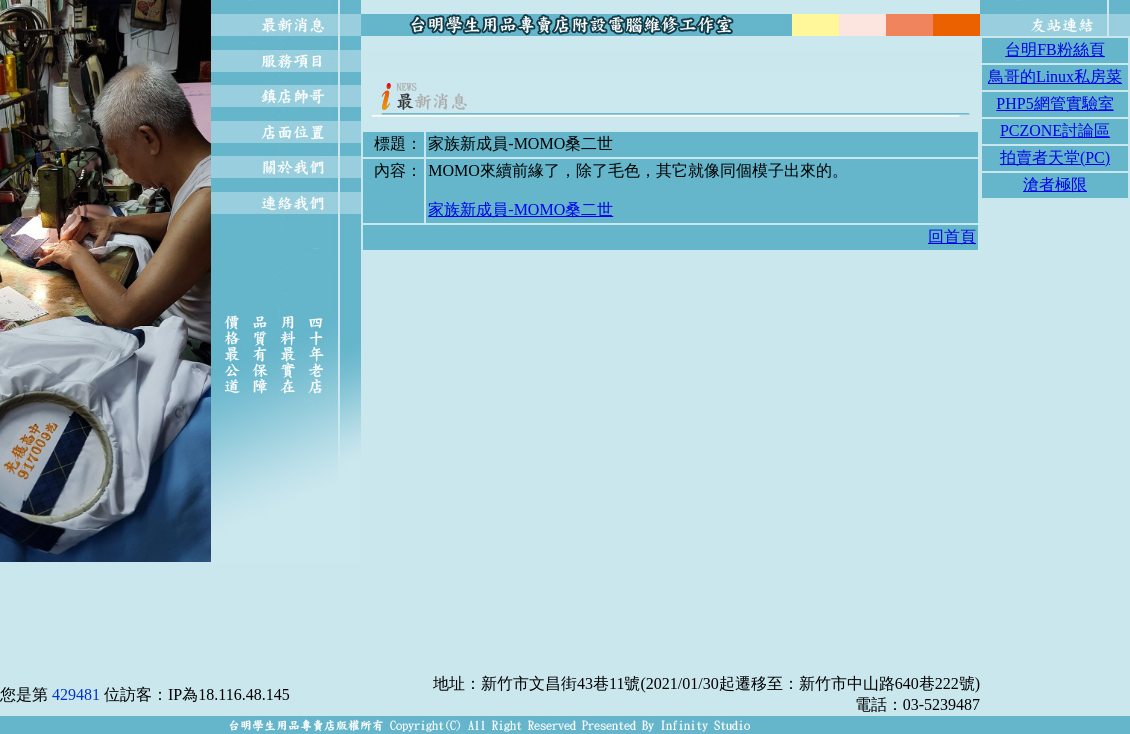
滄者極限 (1055, 184)
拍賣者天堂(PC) (1055, 157)
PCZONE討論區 (1055, 130)
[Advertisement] (671, 61)
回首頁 (952, 236)
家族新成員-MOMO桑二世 (520, 209)
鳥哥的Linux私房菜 (1055, 76)
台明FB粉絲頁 (1055, 49)
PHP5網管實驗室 (1054, 103)
